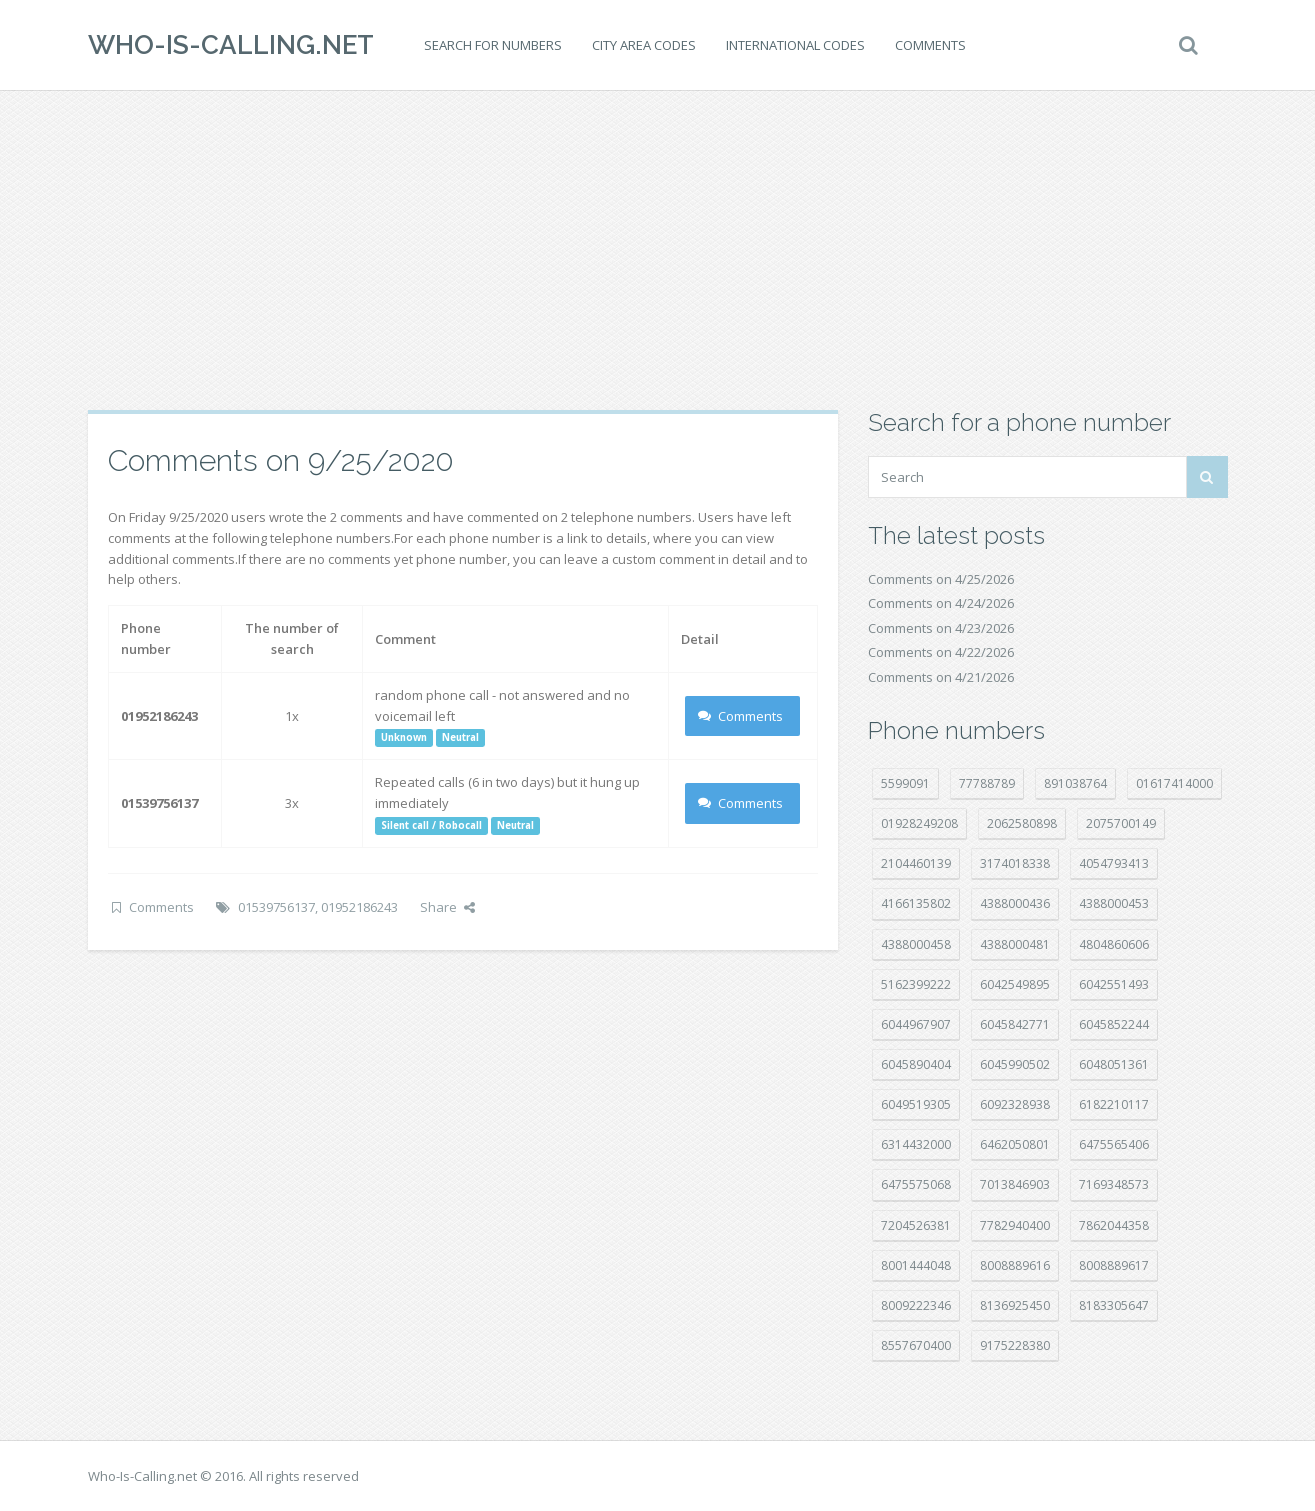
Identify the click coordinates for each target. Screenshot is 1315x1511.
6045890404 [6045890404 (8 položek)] (916, 1064)
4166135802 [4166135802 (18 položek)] (916, 903)
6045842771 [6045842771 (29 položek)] (1015, 1024)
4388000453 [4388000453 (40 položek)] (1114, 903)
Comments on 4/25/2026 (941, 579)
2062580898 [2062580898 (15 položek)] (1022, 823)
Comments (930, 45)
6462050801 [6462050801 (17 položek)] (1015, 1144)
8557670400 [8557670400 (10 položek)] (916, 1345)
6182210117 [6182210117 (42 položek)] (1114, 1104)
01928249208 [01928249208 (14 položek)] (919, 823)
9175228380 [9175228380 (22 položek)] (1015, 1345)
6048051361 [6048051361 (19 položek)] (1114, 1064)
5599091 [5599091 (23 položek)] (905, 783)
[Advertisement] (658, 250)
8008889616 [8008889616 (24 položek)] (1015, 1265)
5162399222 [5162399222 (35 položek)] (916, 984)
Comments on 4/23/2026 (941, 628)
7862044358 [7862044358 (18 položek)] (1114, 1225)
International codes (795, 45)
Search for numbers (493, 45)
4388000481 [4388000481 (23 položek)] (1015, 944)
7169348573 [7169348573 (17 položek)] (1114, 1184)
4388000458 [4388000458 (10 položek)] (916, 944)
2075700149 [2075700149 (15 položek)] (1121, 823)
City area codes (644, 45)
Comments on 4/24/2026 (941, 603)
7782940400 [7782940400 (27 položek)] (1015, 1225)
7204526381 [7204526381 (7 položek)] (916, 1225)
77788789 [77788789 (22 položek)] (987, 783)
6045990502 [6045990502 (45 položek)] (1015, 1064)
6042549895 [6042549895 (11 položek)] (1015, 984)
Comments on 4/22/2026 (941, 652)
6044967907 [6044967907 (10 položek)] (916, 1024)
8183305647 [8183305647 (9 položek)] (1114, 1305)
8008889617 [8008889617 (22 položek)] (1114, 1265)
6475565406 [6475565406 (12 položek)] (1114, 1144)
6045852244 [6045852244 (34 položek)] (1114, 1024)
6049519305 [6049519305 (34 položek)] (916, 1104)
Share (447, 907)
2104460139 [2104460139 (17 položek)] (916, 863)
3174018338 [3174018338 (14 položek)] (1015, 863)
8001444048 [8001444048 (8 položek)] (916, 1265)
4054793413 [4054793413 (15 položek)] (1114, 863)
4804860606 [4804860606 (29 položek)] (1114, 944)
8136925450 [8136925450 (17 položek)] (1015, 1305)
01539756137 (276, 907)
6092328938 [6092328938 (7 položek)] (1015, 1104)
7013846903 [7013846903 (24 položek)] (1015, 1184)
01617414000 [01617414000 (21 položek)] (1174, 783)
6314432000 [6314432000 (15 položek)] (916, 1144)
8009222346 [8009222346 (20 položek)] (916, 1305)
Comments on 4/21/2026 (941, 677)
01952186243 (359, 907)
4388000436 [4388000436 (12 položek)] (1015, 903)
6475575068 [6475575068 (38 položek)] (916, 1184)
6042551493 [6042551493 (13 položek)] (1114, 984)
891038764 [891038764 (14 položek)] (1075, 783)
